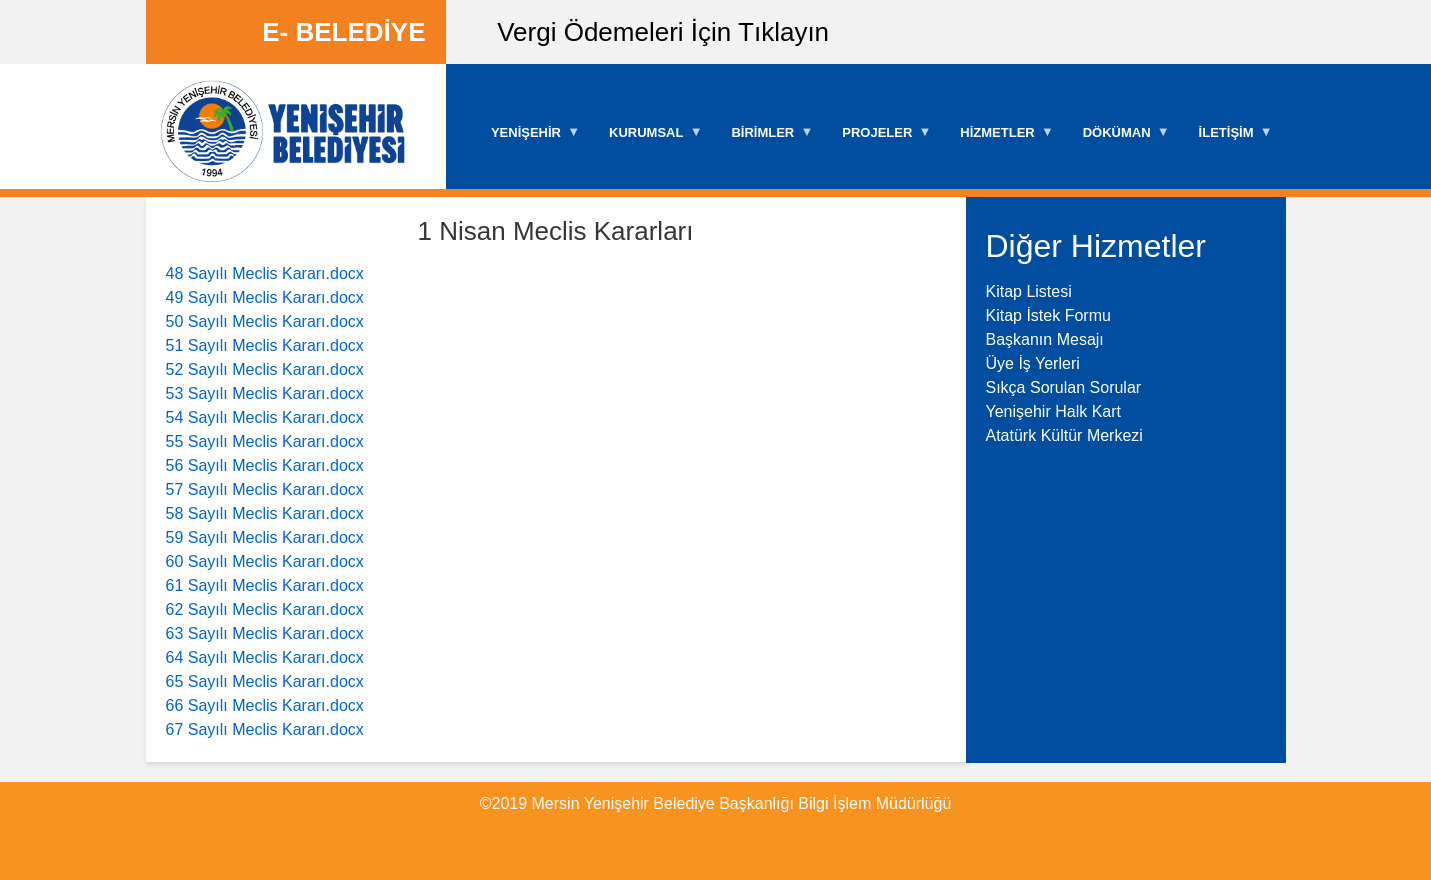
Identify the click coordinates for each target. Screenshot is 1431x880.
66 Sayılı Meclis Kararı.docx (265, 705)
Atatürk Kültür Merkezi (1064, 435)
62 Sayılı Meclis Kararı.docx (265, 609)
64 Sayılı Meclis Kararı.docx (265, 657)
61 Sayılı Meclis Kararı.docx (265, 585)
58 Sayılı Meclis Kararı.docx (265, 513)
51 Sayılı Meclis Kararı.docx (265, 345)
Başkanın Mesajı (1045, 339)
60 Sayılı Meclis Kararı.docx (265, 561)
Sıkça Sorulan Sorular (1064, 387)
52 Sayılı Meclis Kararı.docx (265, 369)
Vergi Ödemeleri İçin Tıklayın (663, 32)
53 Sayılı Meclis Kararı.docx (265, 393)
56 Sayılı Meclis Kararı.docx (265, 465)
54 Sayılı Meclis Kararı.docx (265, 417)
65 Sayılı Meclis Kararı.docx (265, 681)
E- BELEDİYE (343, 32)
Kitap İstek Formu (1048, 315)
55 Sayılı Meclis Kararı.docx (265, 441)
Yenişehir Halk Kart (1053, 411)
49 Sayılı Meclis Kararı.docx (265, 297)
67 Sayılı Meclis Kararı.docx (265, 729)
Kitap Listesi (1029, 291)
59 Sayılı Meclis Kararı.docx (265, 537)
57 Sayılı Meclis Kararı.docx (265, 489)
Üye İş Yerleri (1033, 363)
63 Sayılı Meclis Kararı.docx (265, 633)
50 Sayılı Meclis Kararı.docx (265, 321)
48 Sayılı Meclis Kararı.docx (265, 273)
